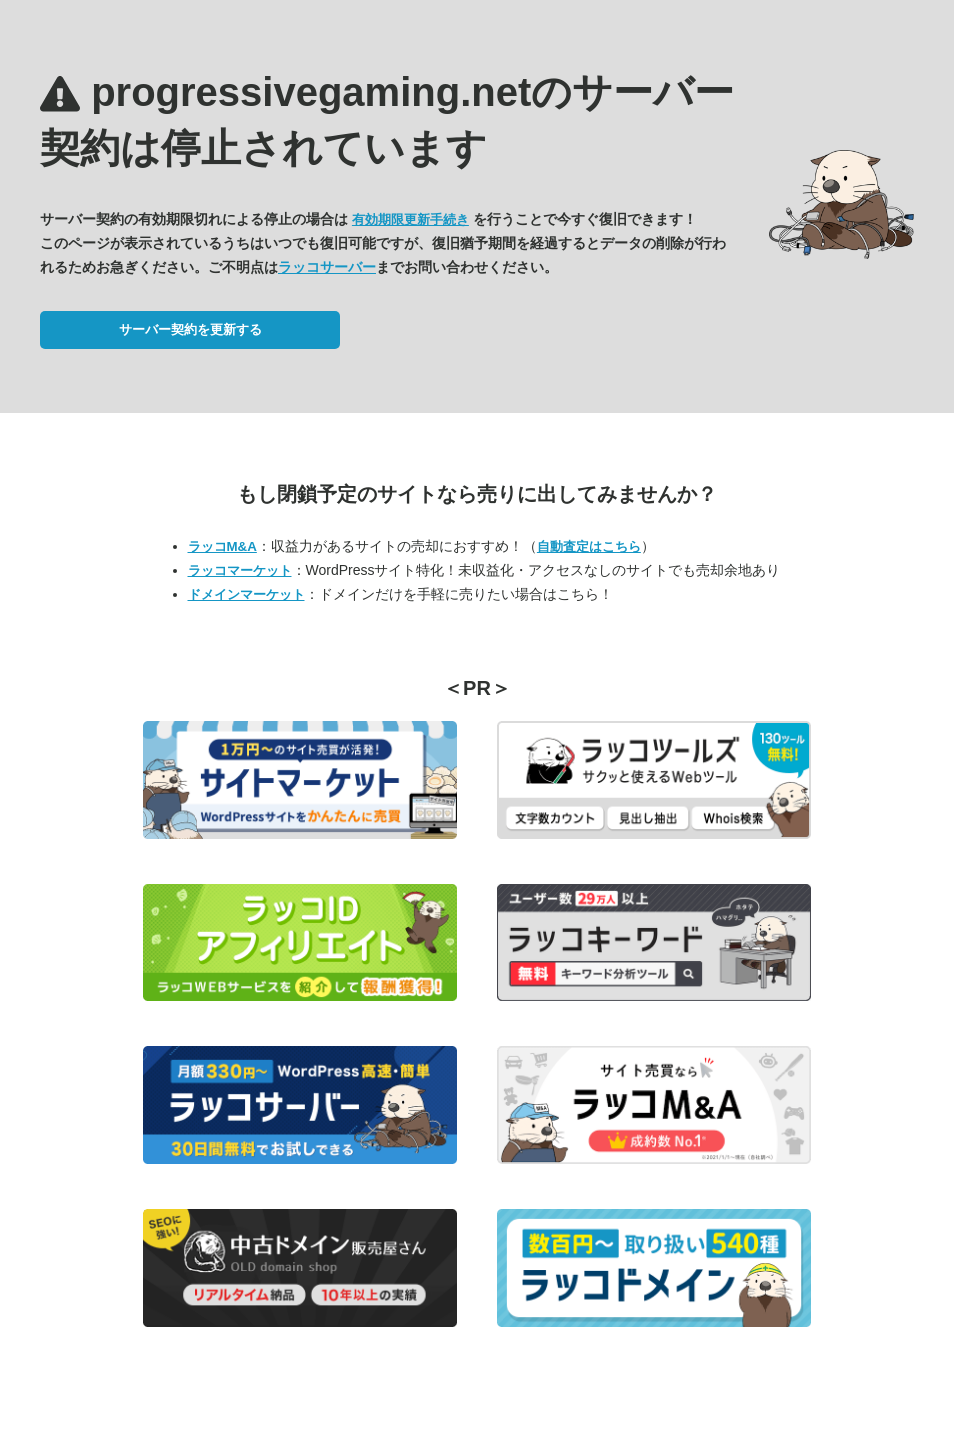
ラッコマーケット (240, 570)
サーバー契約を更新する (190, 329)
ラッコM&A (222, 546)
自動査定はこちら (589, 546)
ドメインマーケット (246, 594)
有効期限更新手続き (410, 219)
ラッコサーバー (327, 267)
